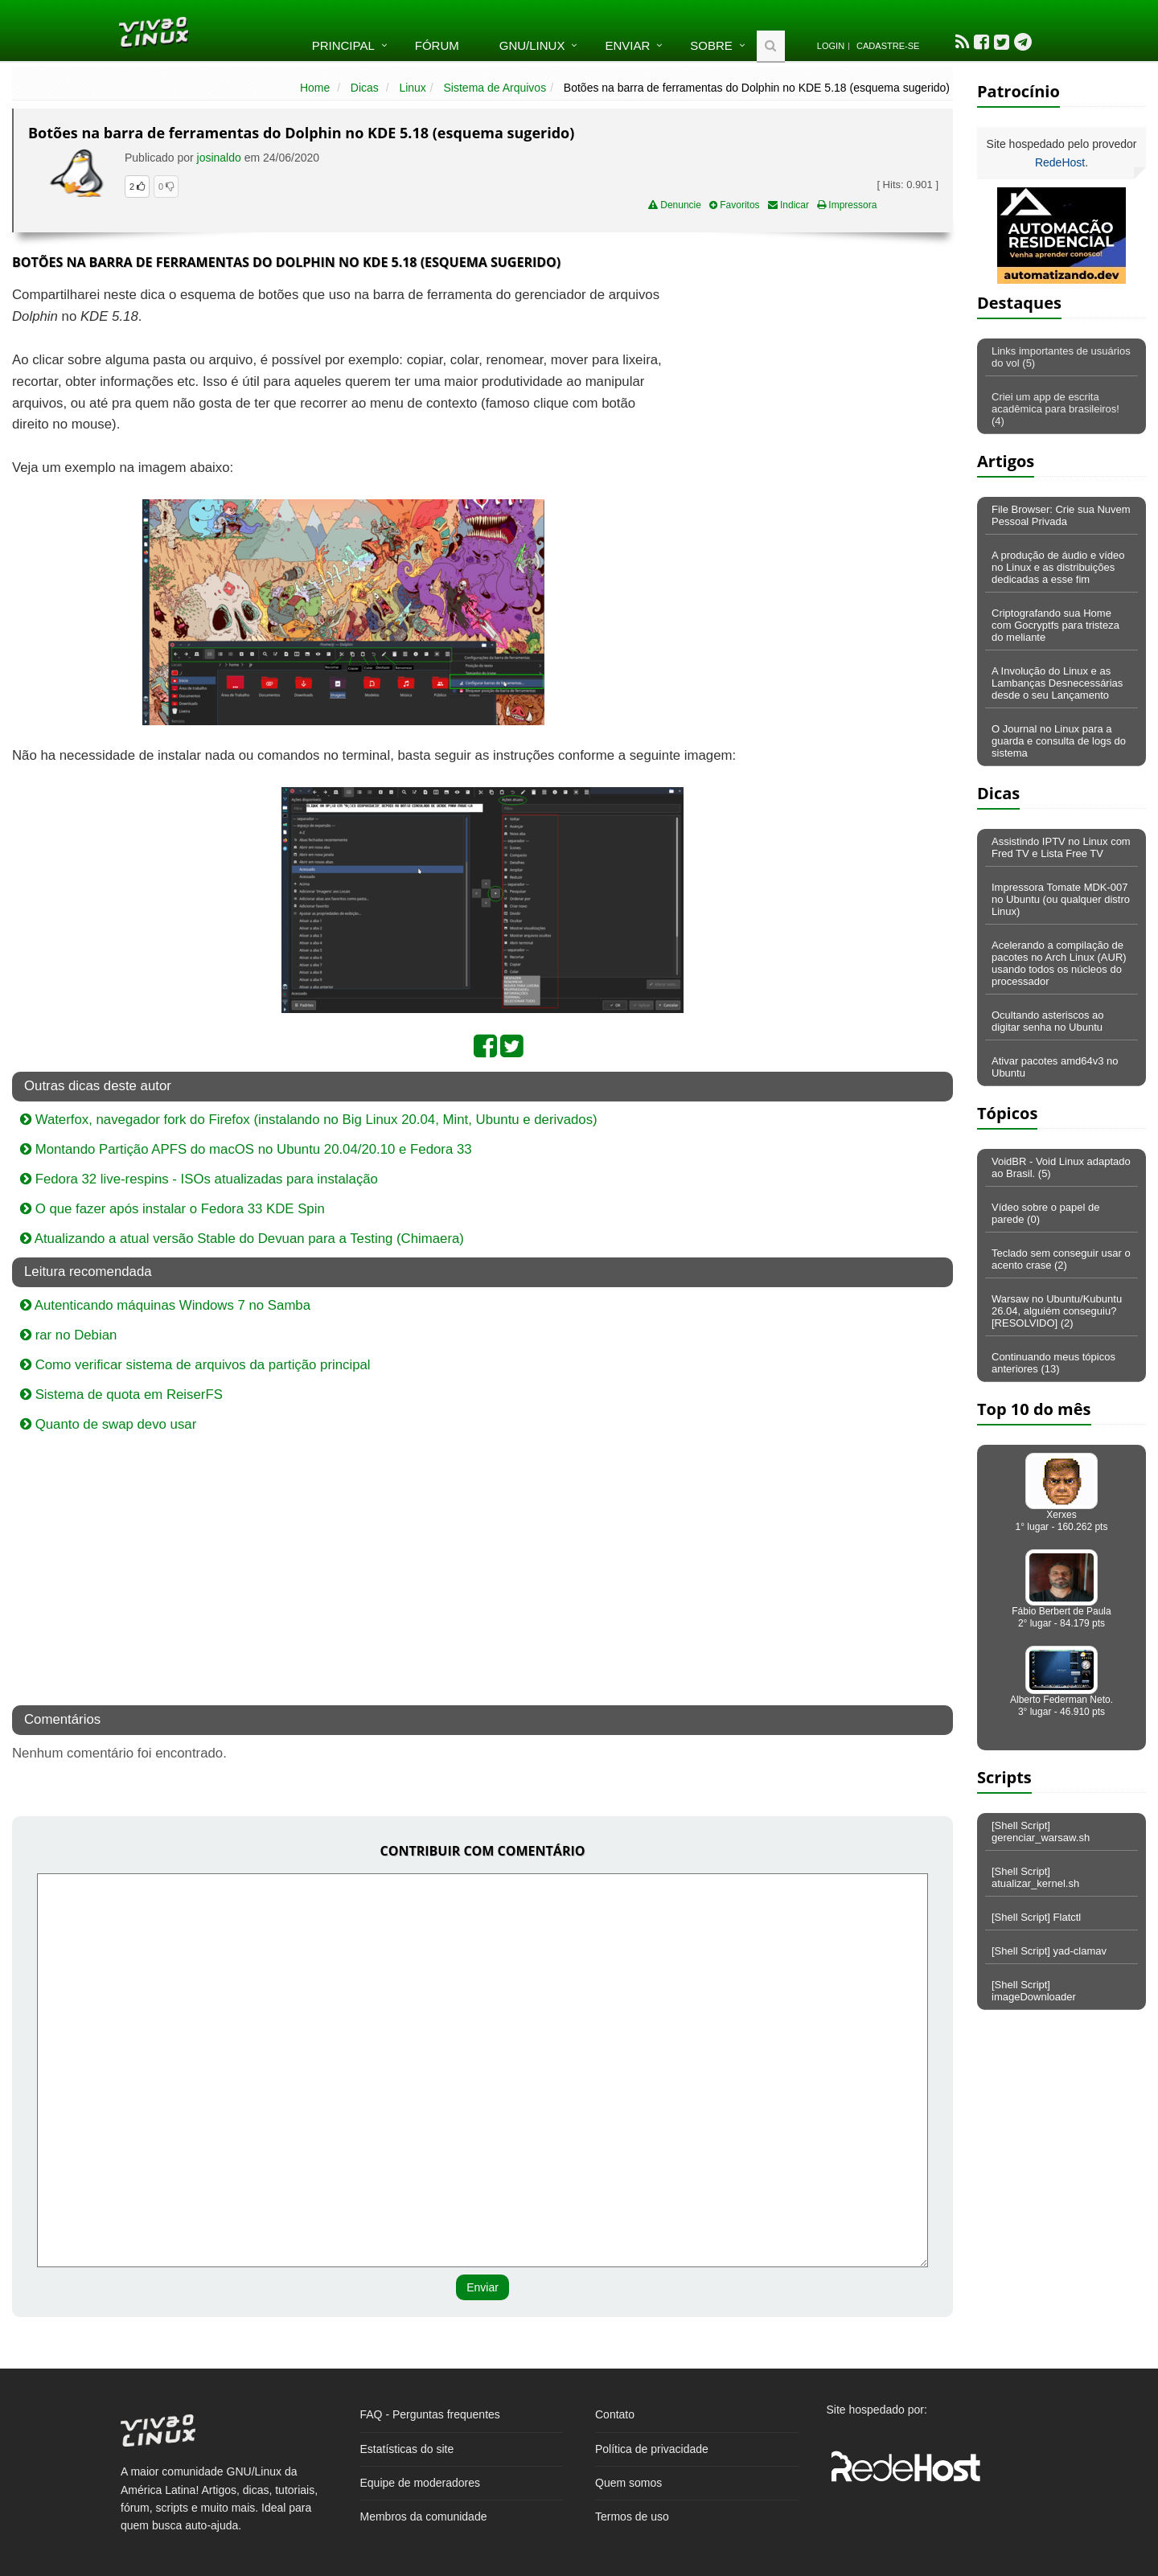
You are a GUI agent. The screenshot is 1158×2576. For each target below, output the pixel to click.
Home (315, 87)
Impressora (847, 205)
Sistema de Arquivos (495, 87)
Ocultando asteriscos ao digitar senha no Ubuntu (1047, 1021)
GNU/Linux (532, 45)
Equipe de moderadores (420, 2482)
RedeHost (1060, 162)
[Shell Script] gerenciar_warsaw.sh (1041, 1831)
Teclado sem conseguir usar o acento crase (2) (1061, 1259)
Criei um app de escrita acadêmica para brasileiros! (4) (1055, 409)
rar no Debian (68, 1335)
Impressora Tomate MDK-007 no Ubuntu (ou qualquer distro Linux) (1061, 899)
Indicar (788, 205)
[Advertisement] (814, 401)
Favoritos (734, 205)
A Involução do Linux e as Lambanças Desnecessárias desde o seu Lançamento (1057, 683)
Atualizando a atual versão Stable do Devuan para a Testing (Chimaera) (242, 1238)
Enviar (627, 45)
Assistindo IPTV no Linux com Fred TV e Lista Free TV (1061, 847)
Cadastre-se (887, 46)
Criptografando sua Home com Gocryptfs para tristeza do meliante (1055, 625)
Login (830, 46)
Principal (343, 45)
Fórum (437, 45)
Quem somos (628, 2482)
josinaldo (219, 157)
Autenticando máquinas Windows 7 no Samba (165, 1305)
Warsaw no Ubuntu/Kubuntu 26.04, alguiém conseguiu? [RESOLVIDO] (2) (1057, 1311)
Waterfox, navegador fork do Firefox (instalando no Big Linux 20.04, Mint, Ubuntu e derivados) (308, 1119)
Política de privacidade (651, 2449)
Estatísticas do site (407, 2449)
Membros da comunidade (423, 2516)
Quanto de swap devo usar (108, 1424)
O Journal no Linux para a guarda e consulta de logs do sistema (1059, 741)
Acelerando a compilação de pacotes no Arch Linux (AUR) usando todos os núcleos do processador (1059, 963)
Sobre (711, 45)
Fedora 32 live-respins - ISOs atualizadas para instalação (199, 1179)
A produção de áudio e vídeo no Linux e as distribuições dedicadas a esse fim (1058, 567)
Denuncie (674, 205)
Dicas (365, 87)
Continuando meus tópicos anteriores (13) (1053, 1363)
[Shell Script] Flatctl (1036, 1917)
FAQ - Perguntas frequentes (430, 2414)
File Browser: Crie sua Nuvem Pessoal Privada (1061, 515)
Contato (614, 2414)
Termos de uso (632, 2516)
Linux (412, 87)
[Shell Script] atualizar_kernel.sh (1035, 1877)
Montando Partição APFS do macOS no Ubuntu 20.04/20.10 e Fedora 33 (246, 1149)
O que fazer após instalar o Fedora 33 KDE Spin (172, 1208)
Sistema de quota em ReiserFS (121, 1394)
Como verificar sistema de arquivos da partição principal (195, 1364)
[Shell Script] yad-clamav (1049, 1951)
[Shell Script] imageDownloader (1034, 1991)
